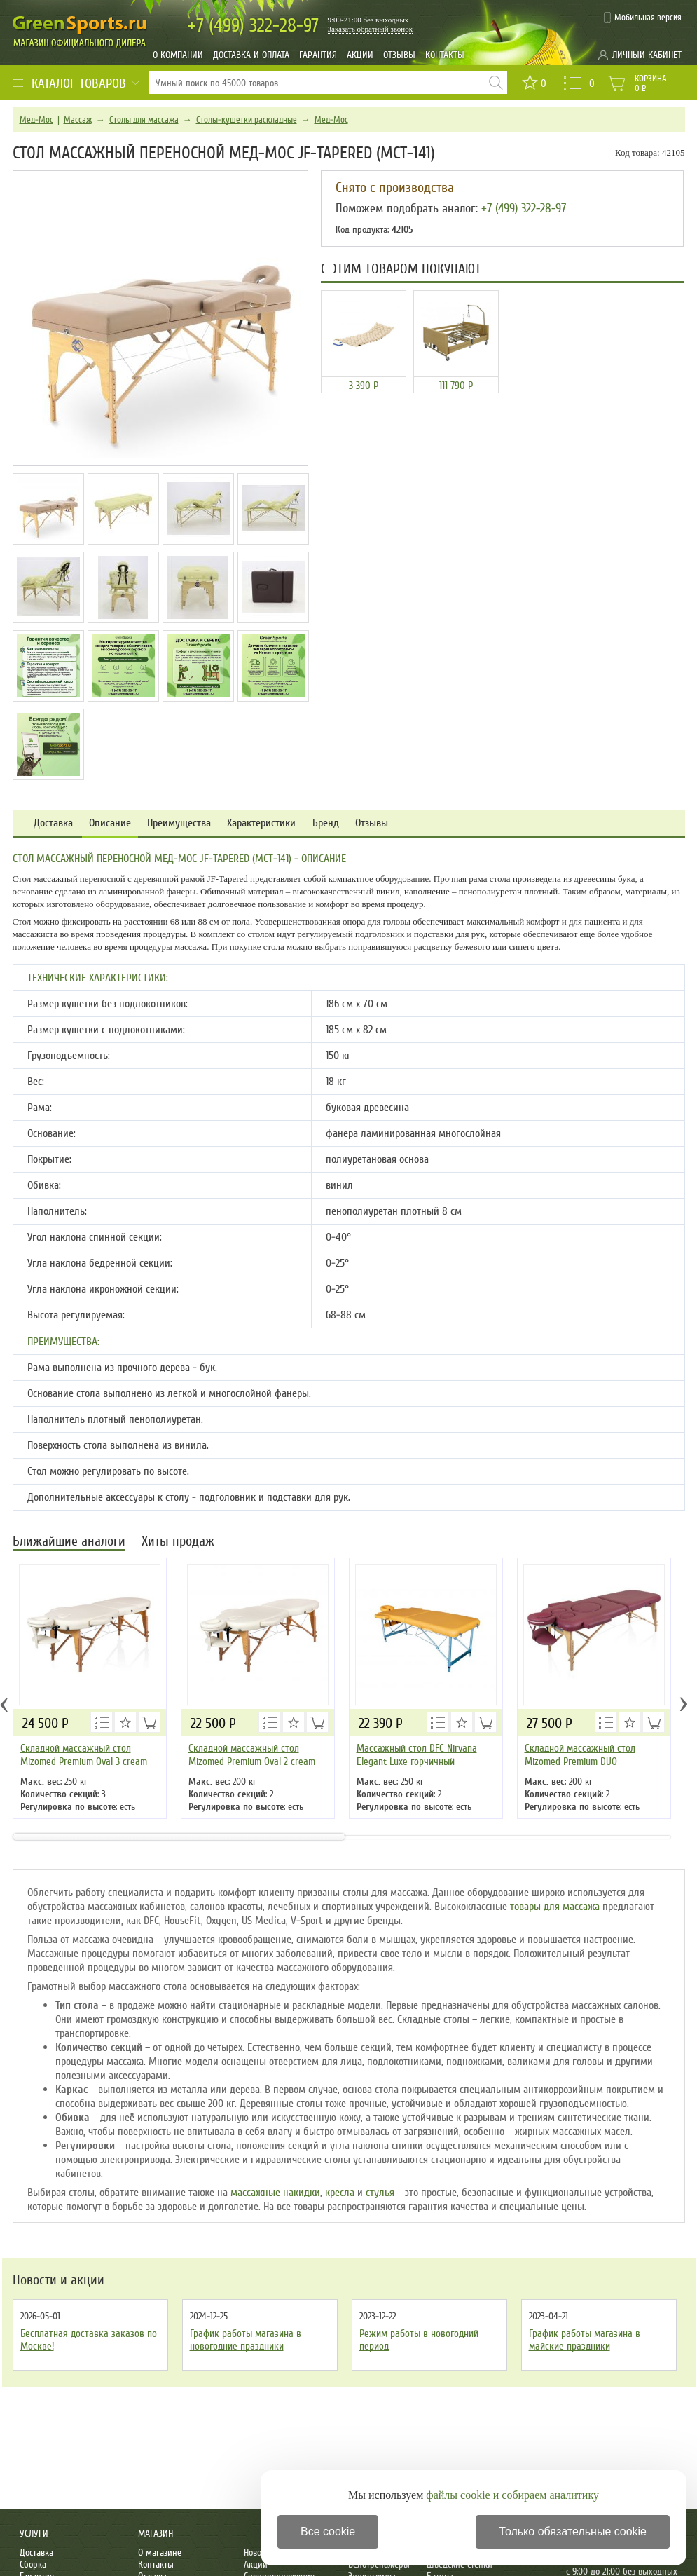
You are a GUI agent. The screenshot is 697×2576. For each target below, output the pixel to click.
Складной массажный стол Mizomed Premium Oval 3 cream (83, 1755)
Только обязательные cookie (573, 2531)
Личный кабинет (647, 55)
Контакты (444, 55)
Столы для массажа (144, 119)
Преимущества (179, 823)
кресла (339, 2193)
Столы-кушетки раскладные (246, 119)
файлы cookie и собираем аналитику (512, 2495)
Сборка (33, 2564)
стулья (380, 2193)
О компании (178, 55)
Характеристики (261, 823)
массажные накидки (275, 2193)
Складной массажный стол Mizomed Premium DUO (580, 1755)
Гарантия (318, 55)
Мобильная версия (648, 17)
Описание (110, 823)
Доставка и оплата (251, 55)
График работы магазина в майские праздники (584, 2339)
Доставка (53, 823)
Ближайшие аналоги (69, 1542)
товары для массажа (555, 1907)
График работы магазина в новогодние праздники (245, 2339)
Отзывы (399, 55)
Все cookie (328, 2531)
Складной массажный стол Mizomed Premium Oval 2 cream (251, 1755)
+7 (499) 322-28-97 (523, 208)
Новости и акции (58, 2280)
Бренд (325, 823)
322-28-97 (253, 25)
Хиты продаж (178, 1542)
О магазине (159, 2552)
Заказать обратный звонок (370, 29)
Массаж (78, 119)
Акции (360, 55)
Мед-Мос (36, 119)
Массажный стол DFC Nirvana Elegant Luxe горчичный (417, 1755)
